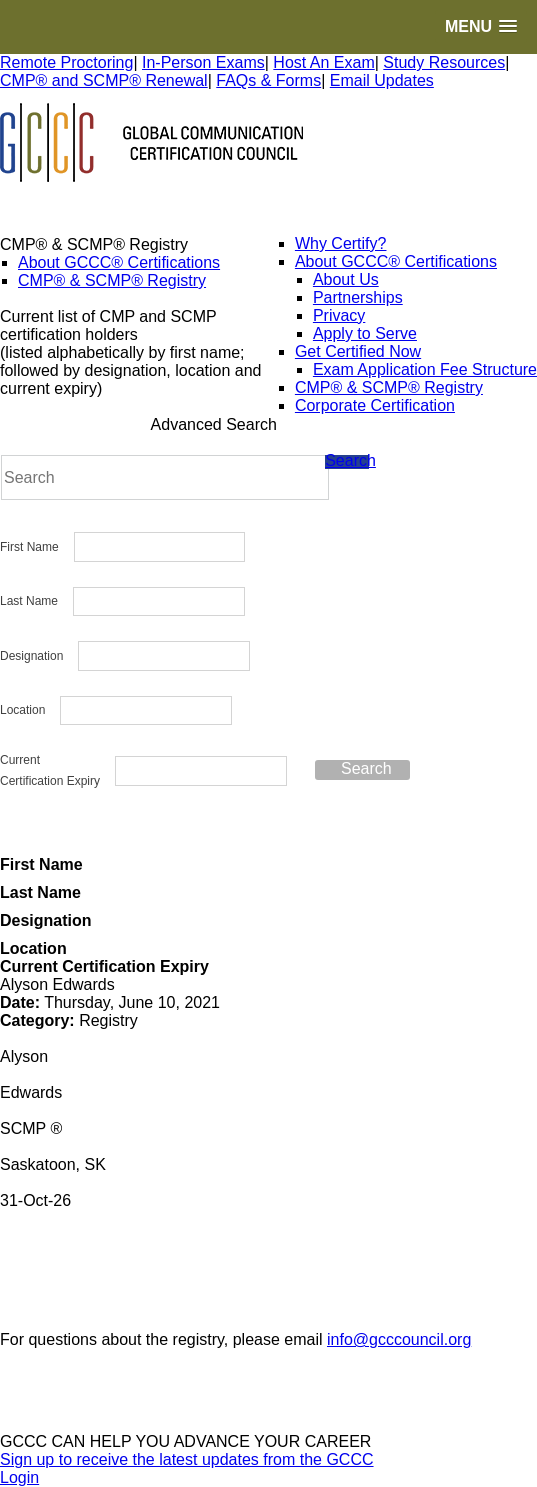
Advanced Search (214, 424)
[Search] (165, 477)
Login (19, 1477)
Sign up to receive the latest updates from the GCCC (187, 1459)
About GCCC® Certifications (119, 262)
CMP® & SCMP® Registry (112, 280)
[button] (481, 26)
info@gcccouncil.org (399, 1339)
